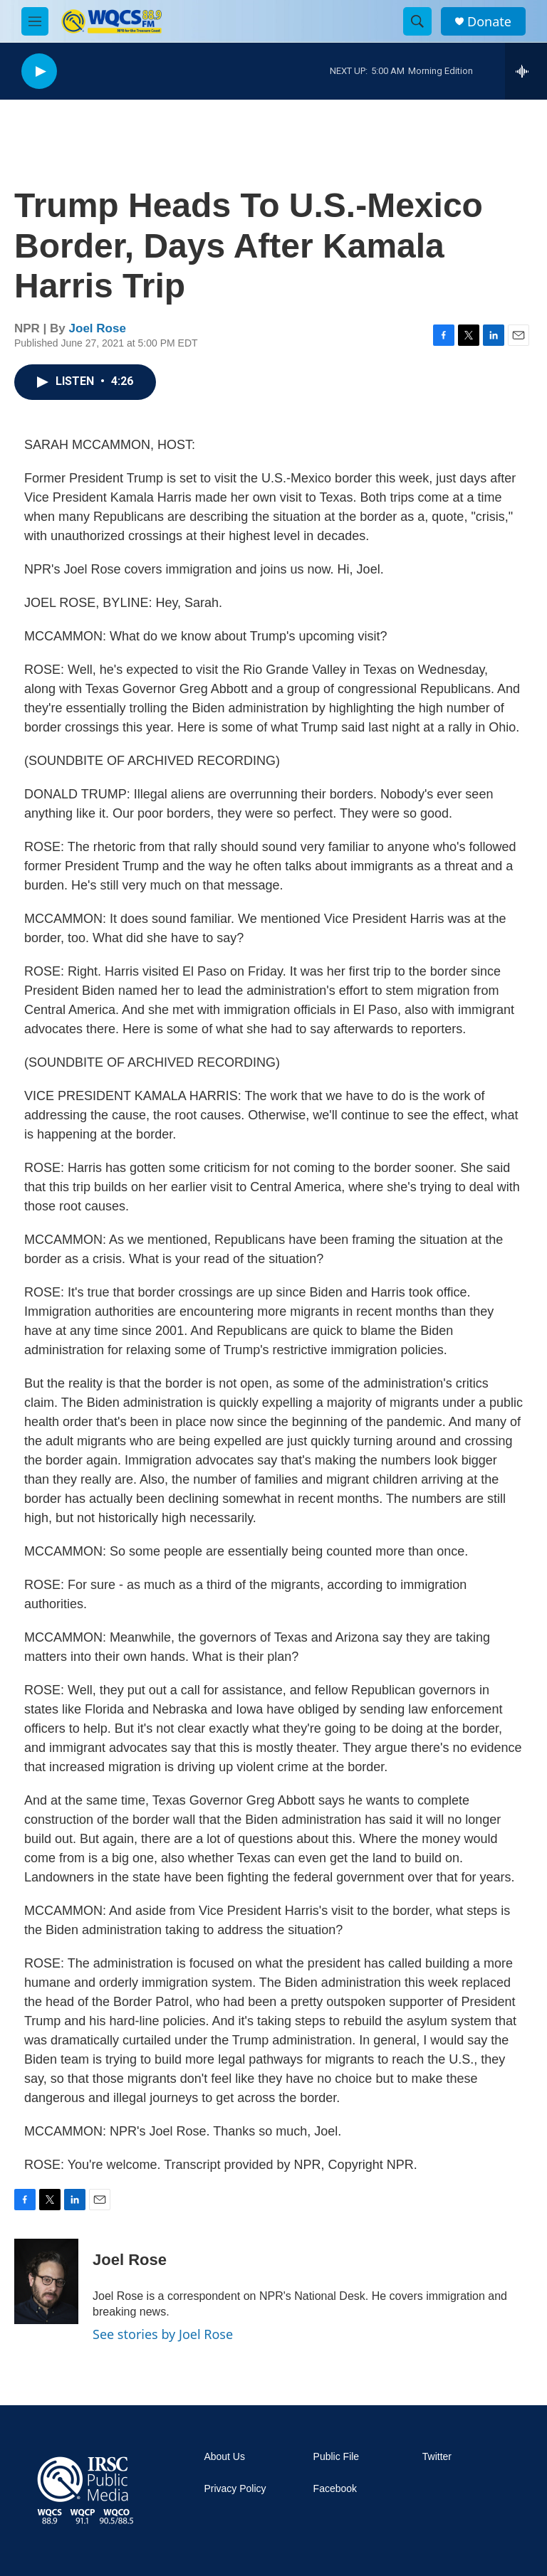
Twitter (437, 2456)
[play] (39, 71)
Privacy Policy (235, 2488)
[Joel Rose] (46, 2281)
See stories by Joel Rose (163, 2334)
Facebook (335, 2488)
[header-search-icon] (417, 21)
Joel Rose (97, 328)
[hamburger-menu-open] (34, 21)
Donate (489, 21)
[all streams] (526, 71)
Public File (336, 2456)
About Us (224, 2456)
